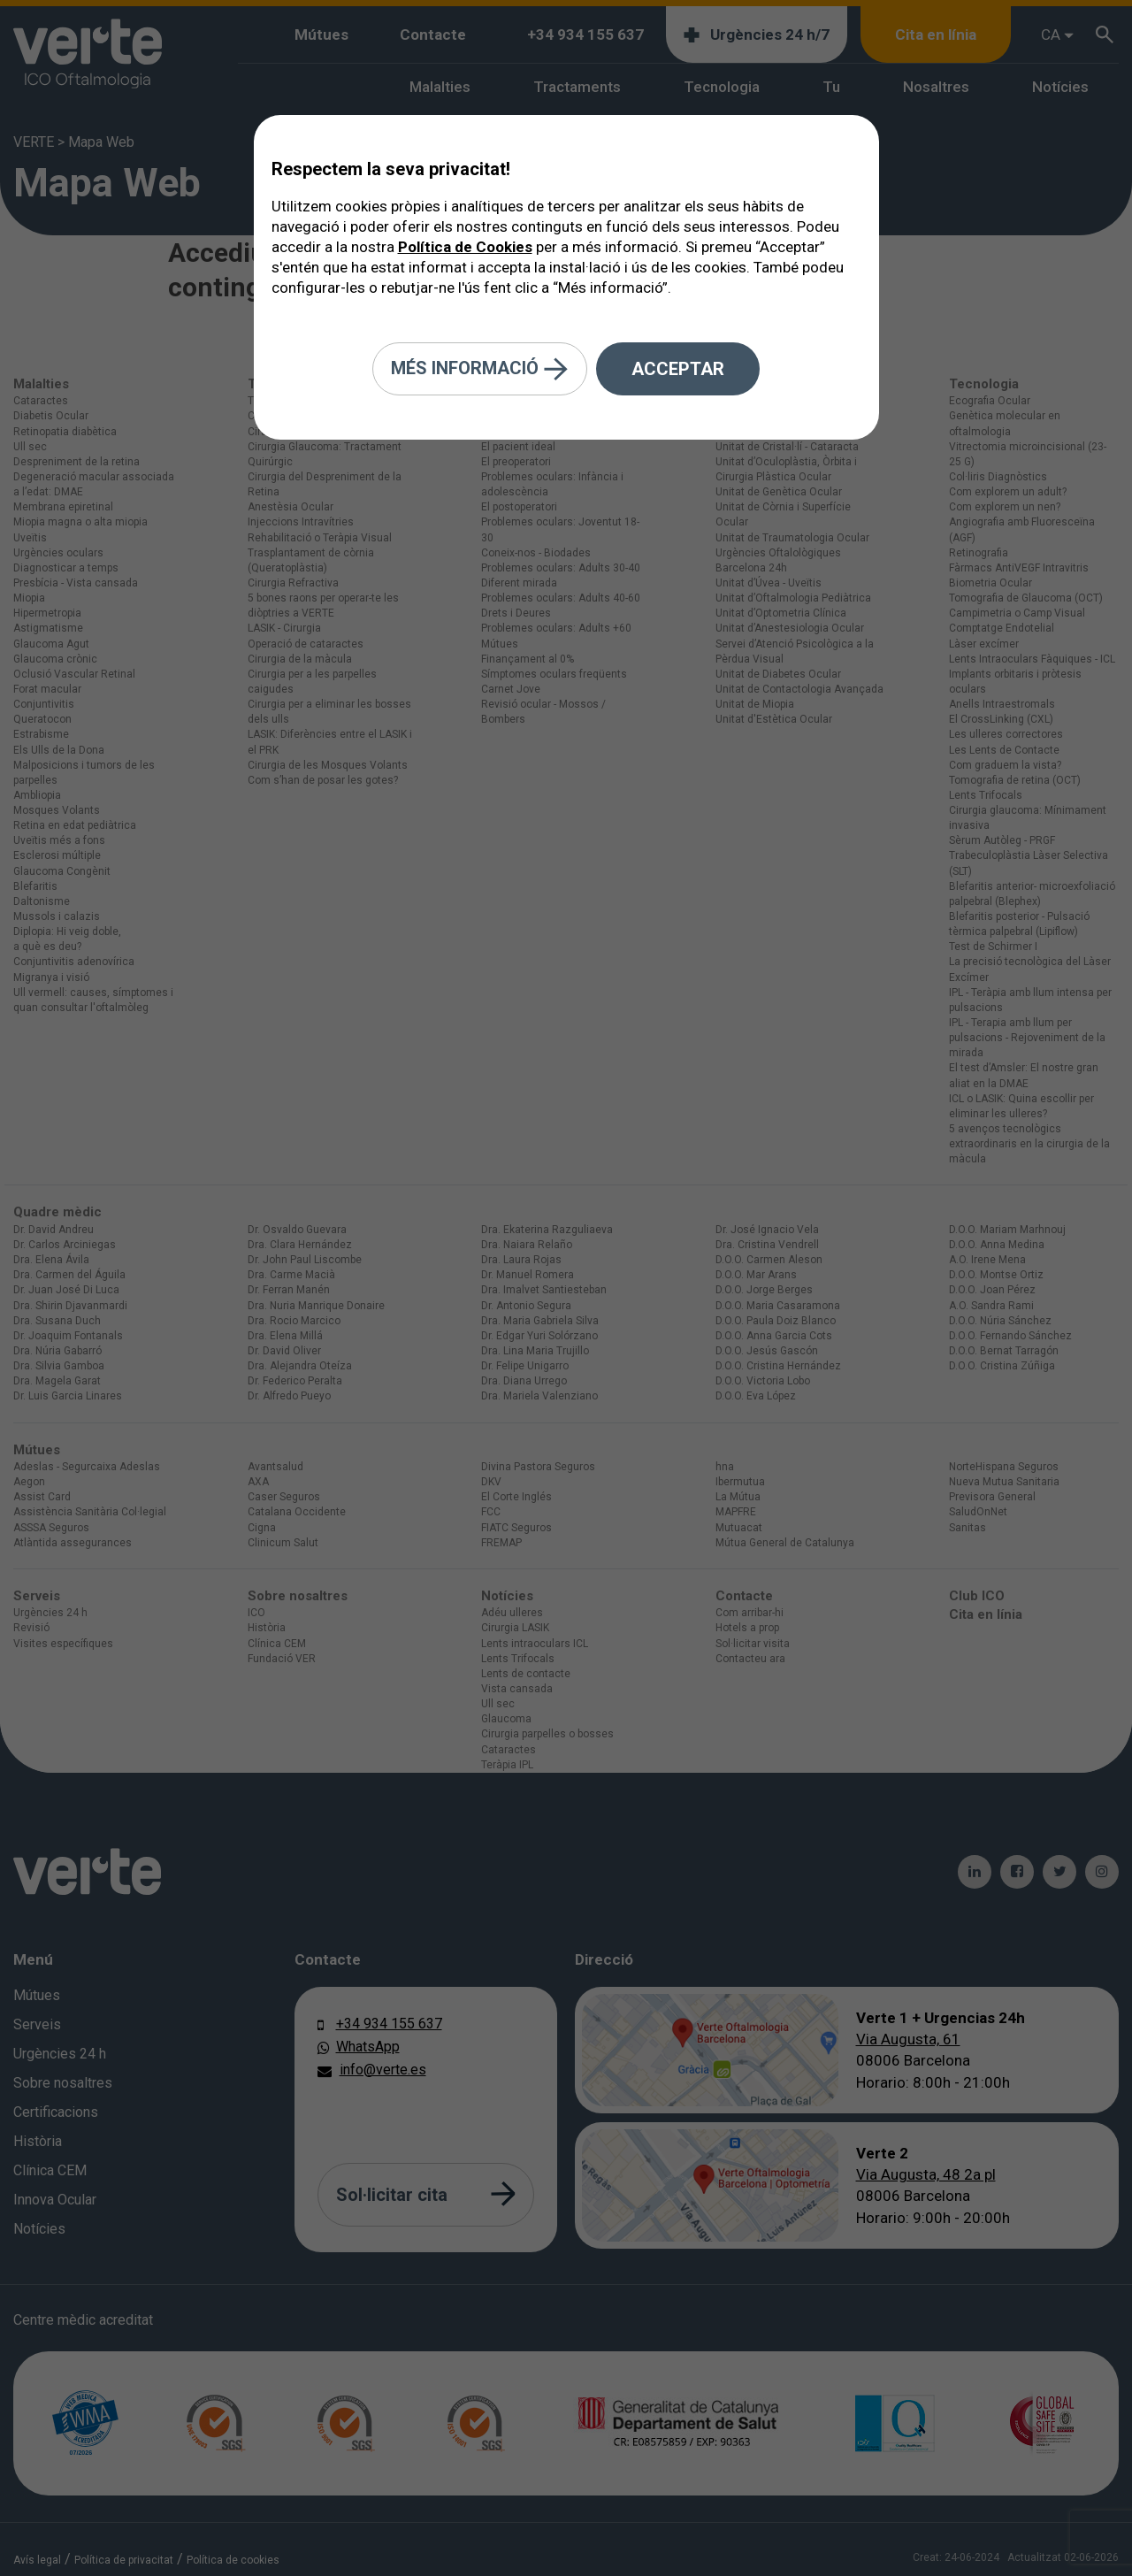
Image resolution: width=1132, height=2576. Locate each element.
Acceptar (677, 369)
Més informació (480, 369)
